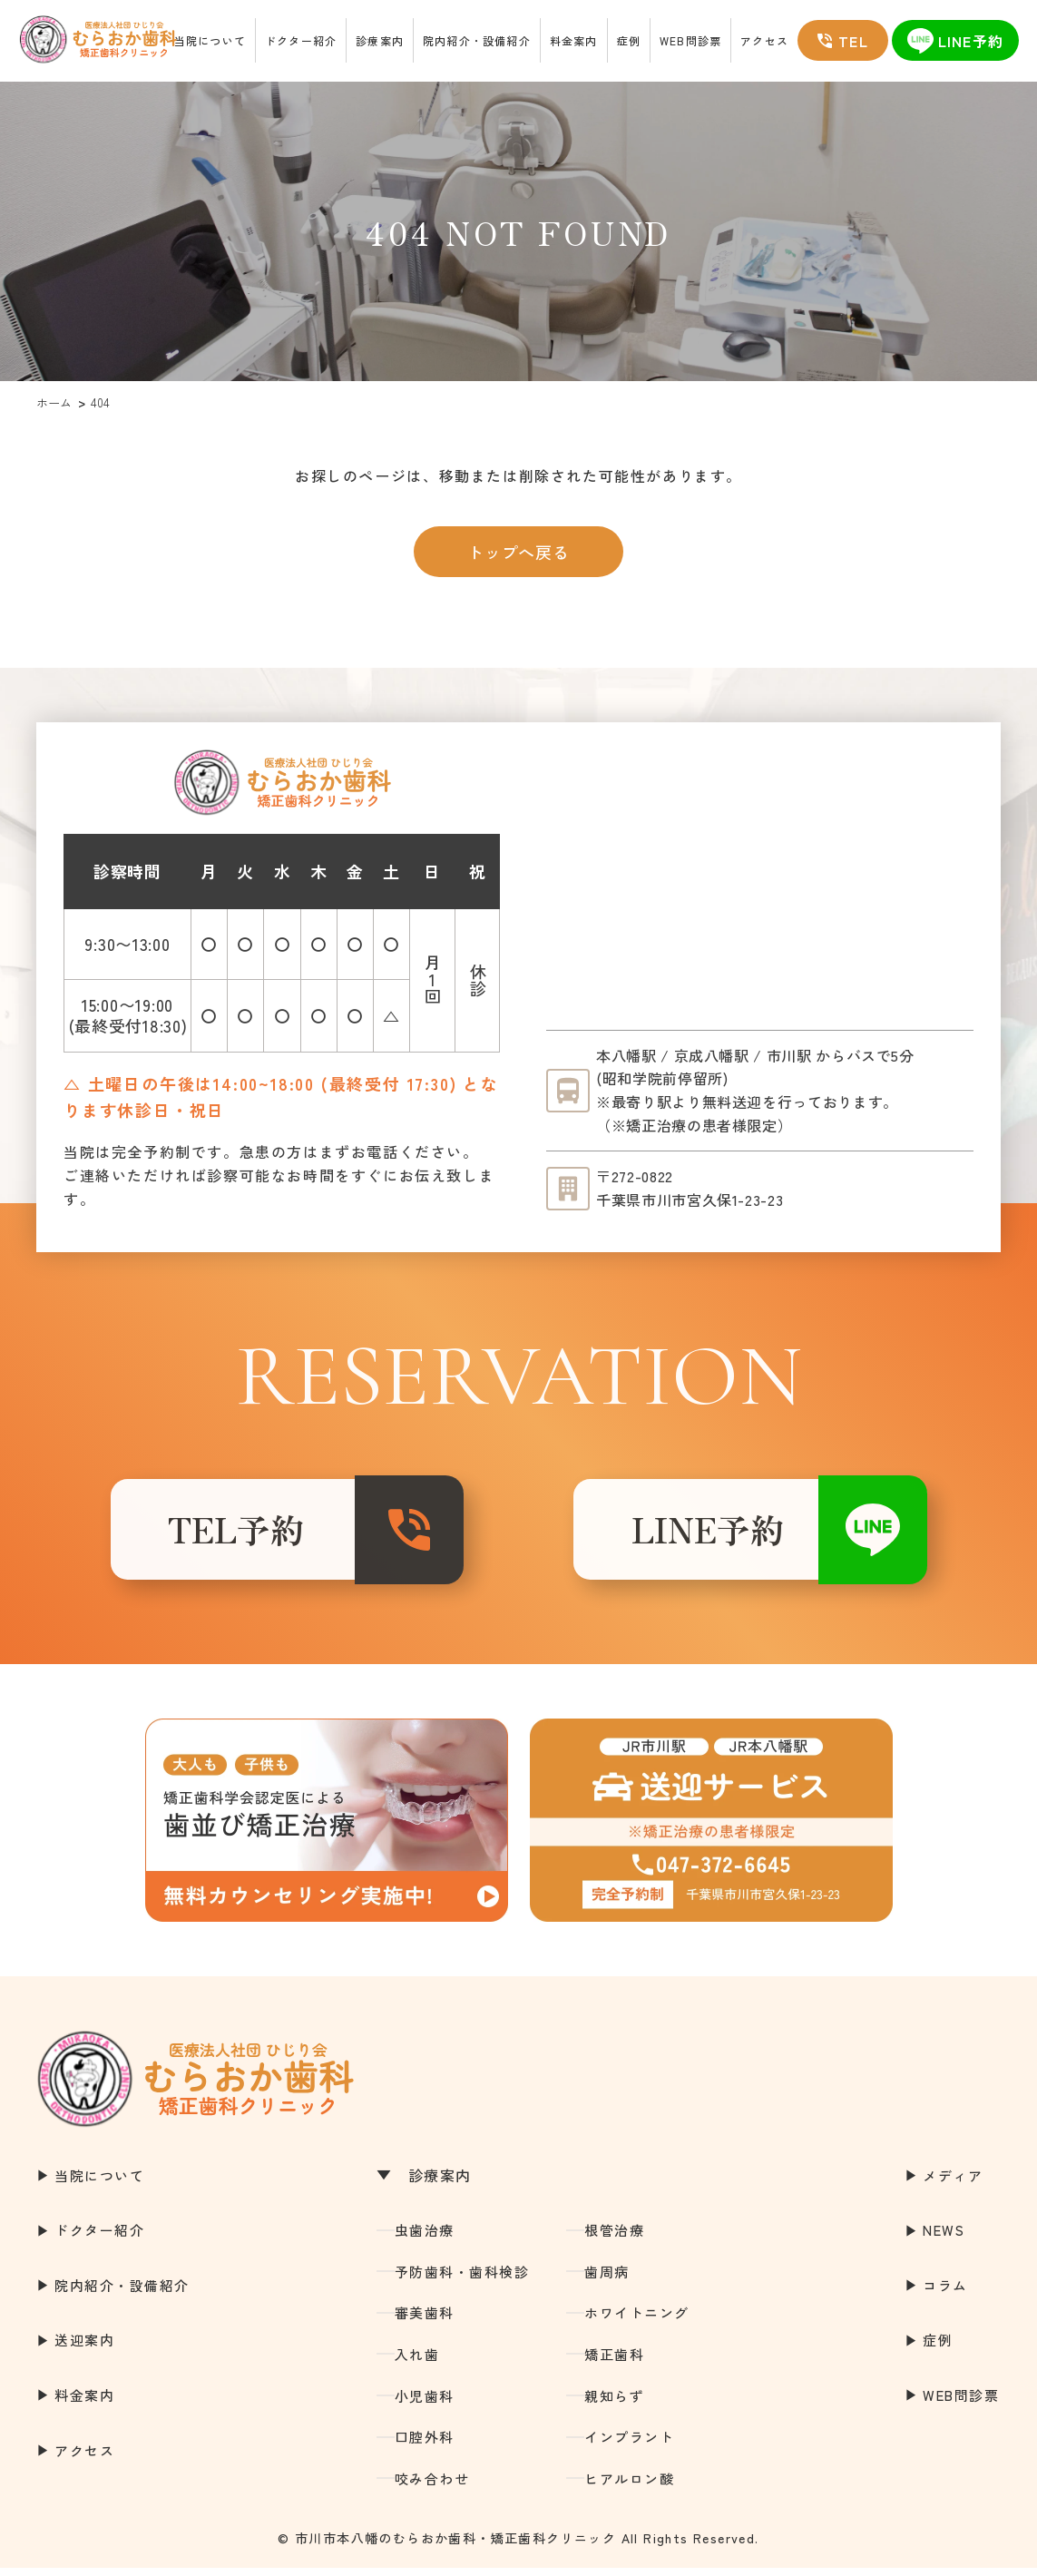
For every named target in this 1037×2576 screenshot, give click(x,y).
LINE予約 (691, 1533)
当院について (210, 40)
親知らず (614, 2403)
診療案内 (380, 40)
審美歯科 (425, 2320)
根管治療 (614, 2238)
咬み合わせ (432, 2486)
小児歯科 (425, 2403)
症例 (629, 40)
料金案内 (574, 40)
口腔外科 (425, 2444)
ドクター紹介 (301, 40)
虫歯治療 (425, 2238)
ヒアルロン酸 (629, 2486)
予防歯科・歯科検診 (462, 2279)
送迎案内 (84, 2347)
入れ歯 (417, 2362)
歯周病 (607, 2279)
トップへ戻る (518, 551)
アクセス (764, 40)
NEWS (943, 2238)
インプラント (629, 2444)
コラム (945, 2293)
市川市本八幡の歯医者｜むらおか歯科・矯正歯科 (89, 41)
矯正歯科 (614, 2362)
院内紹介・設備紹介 (477, 40)
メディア (953, 2182)
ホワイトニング (637, 2320)
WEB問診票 (690, 40)
